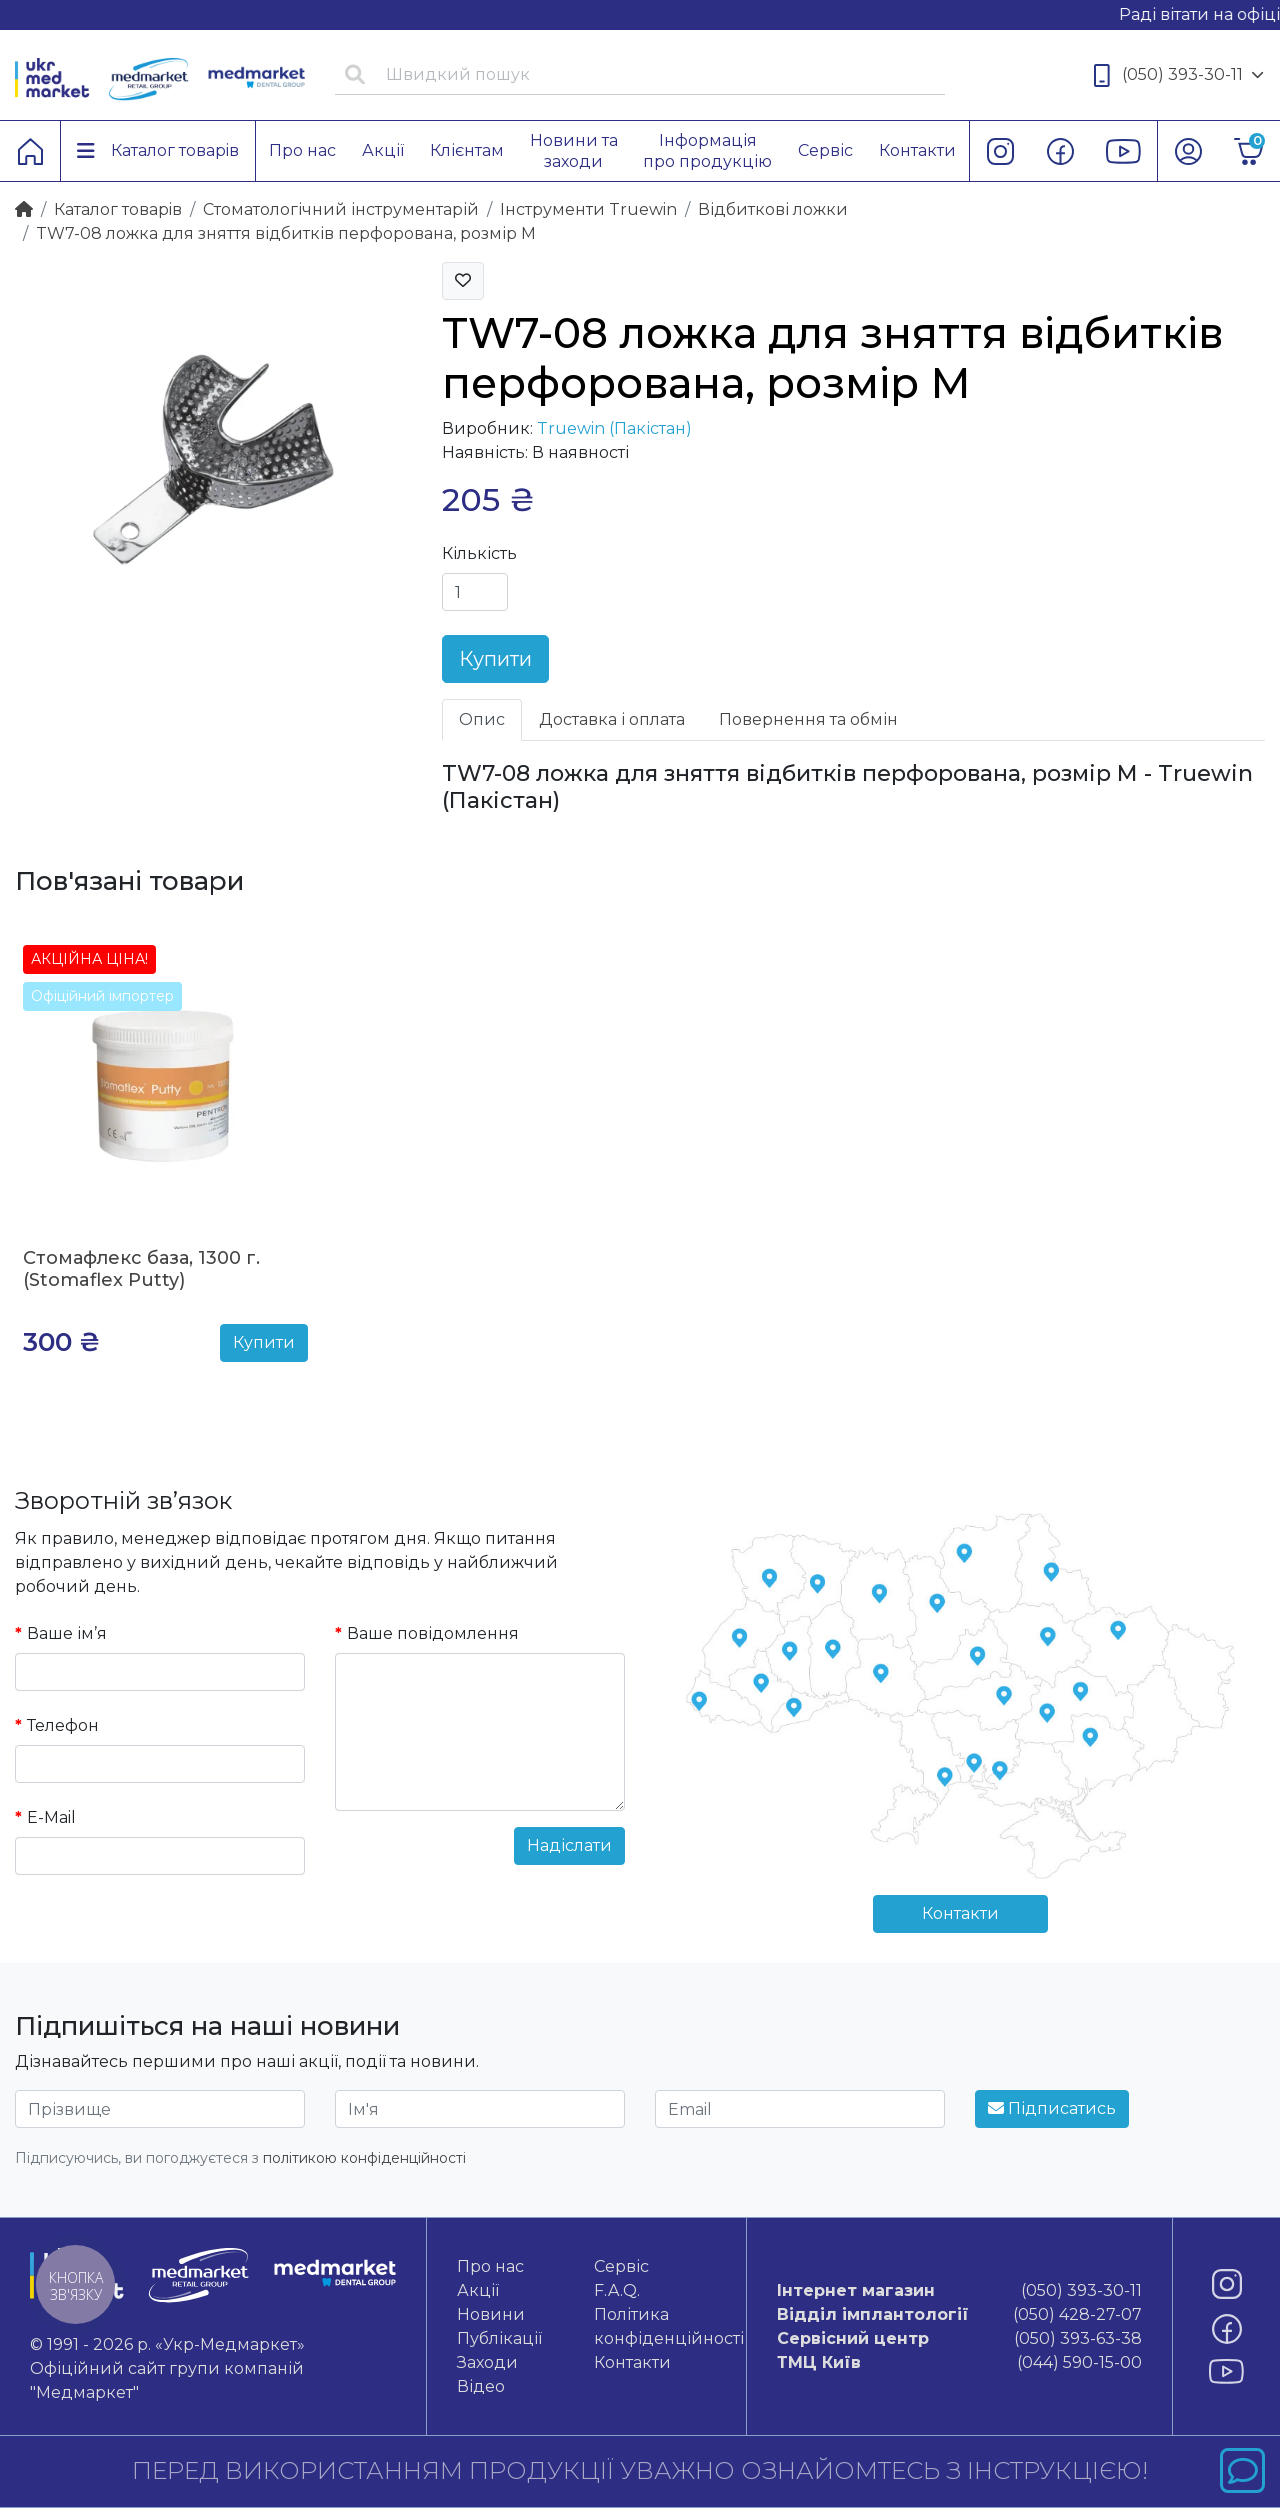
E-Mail (51, 1817)
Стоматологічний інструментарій (341, 209)
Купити (495, 659)
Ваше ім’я (67, 1633)
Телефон (63, 1725)
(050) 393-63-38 (960, 2339)
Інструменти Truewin (588, 209)
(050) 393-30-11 (1179, 75)
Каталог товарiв (118, 209)
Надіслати (569, 1845)
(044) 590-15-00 (960, 2363)
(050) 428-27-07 (960, 2315)
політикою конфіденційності (364, 2158)
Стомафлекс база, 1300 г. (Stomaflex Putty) (141, 1269)
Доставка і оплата (612, 719)
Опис (482, 719)
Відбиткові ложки (773, 209)
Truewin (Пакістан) (614, 428)
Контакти (960, 1913)
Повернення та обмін (808, 719)
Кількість (479, 553)
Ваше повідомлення (433, 1633)
